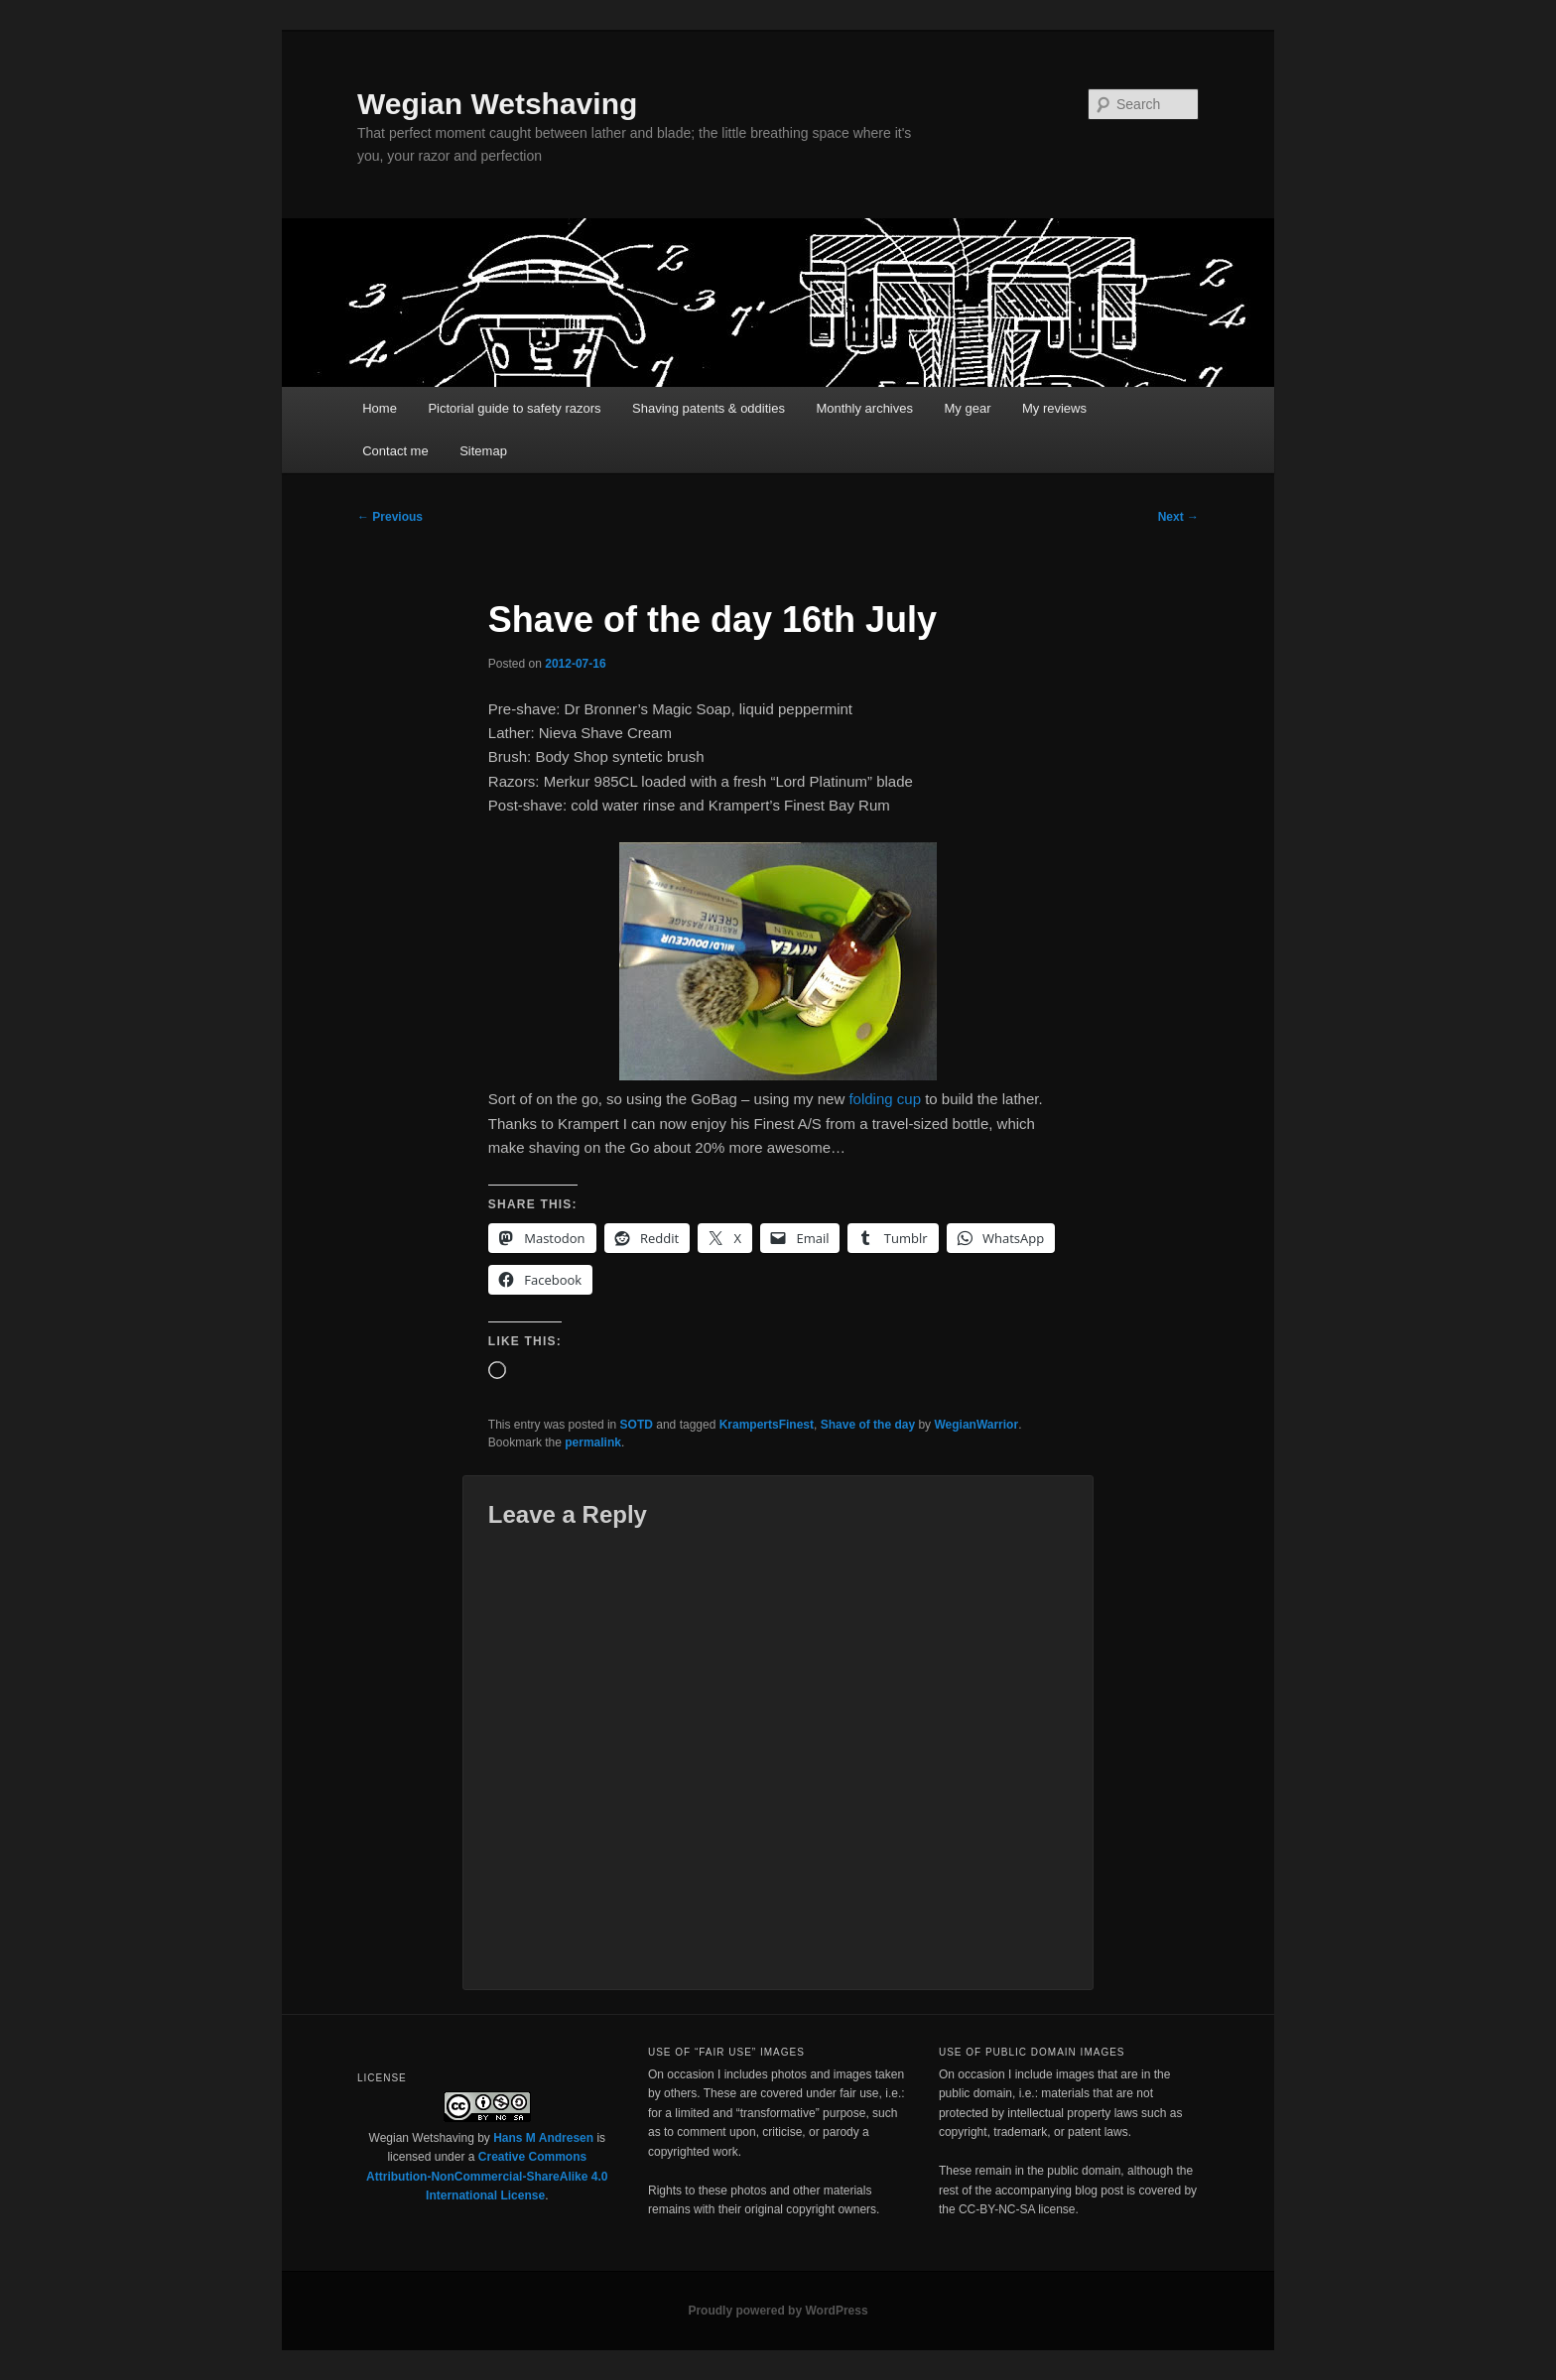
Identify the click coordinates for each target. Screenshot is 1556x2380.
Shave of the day (868, 1425)
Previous (390, 517)
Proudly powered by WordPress (777, 2310)
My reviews (1054, 408)
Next (1178, 517)
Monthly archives (864, 408)
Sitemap (483, 450)
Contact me (395, 450)
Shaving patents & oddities (708, 408)
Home (379, 408)
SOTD (636, 1425)
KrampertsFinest (766, 1425)
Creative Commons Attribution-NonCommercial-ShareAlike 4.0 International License (486, 2176)
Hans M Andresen (543, 2138)
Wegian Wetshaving (497, 103)
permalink (593, 1442)
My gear (968, 408)
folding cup (884, 1098)
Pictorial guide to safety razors (514, 408)
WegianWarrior (976, 1425)
